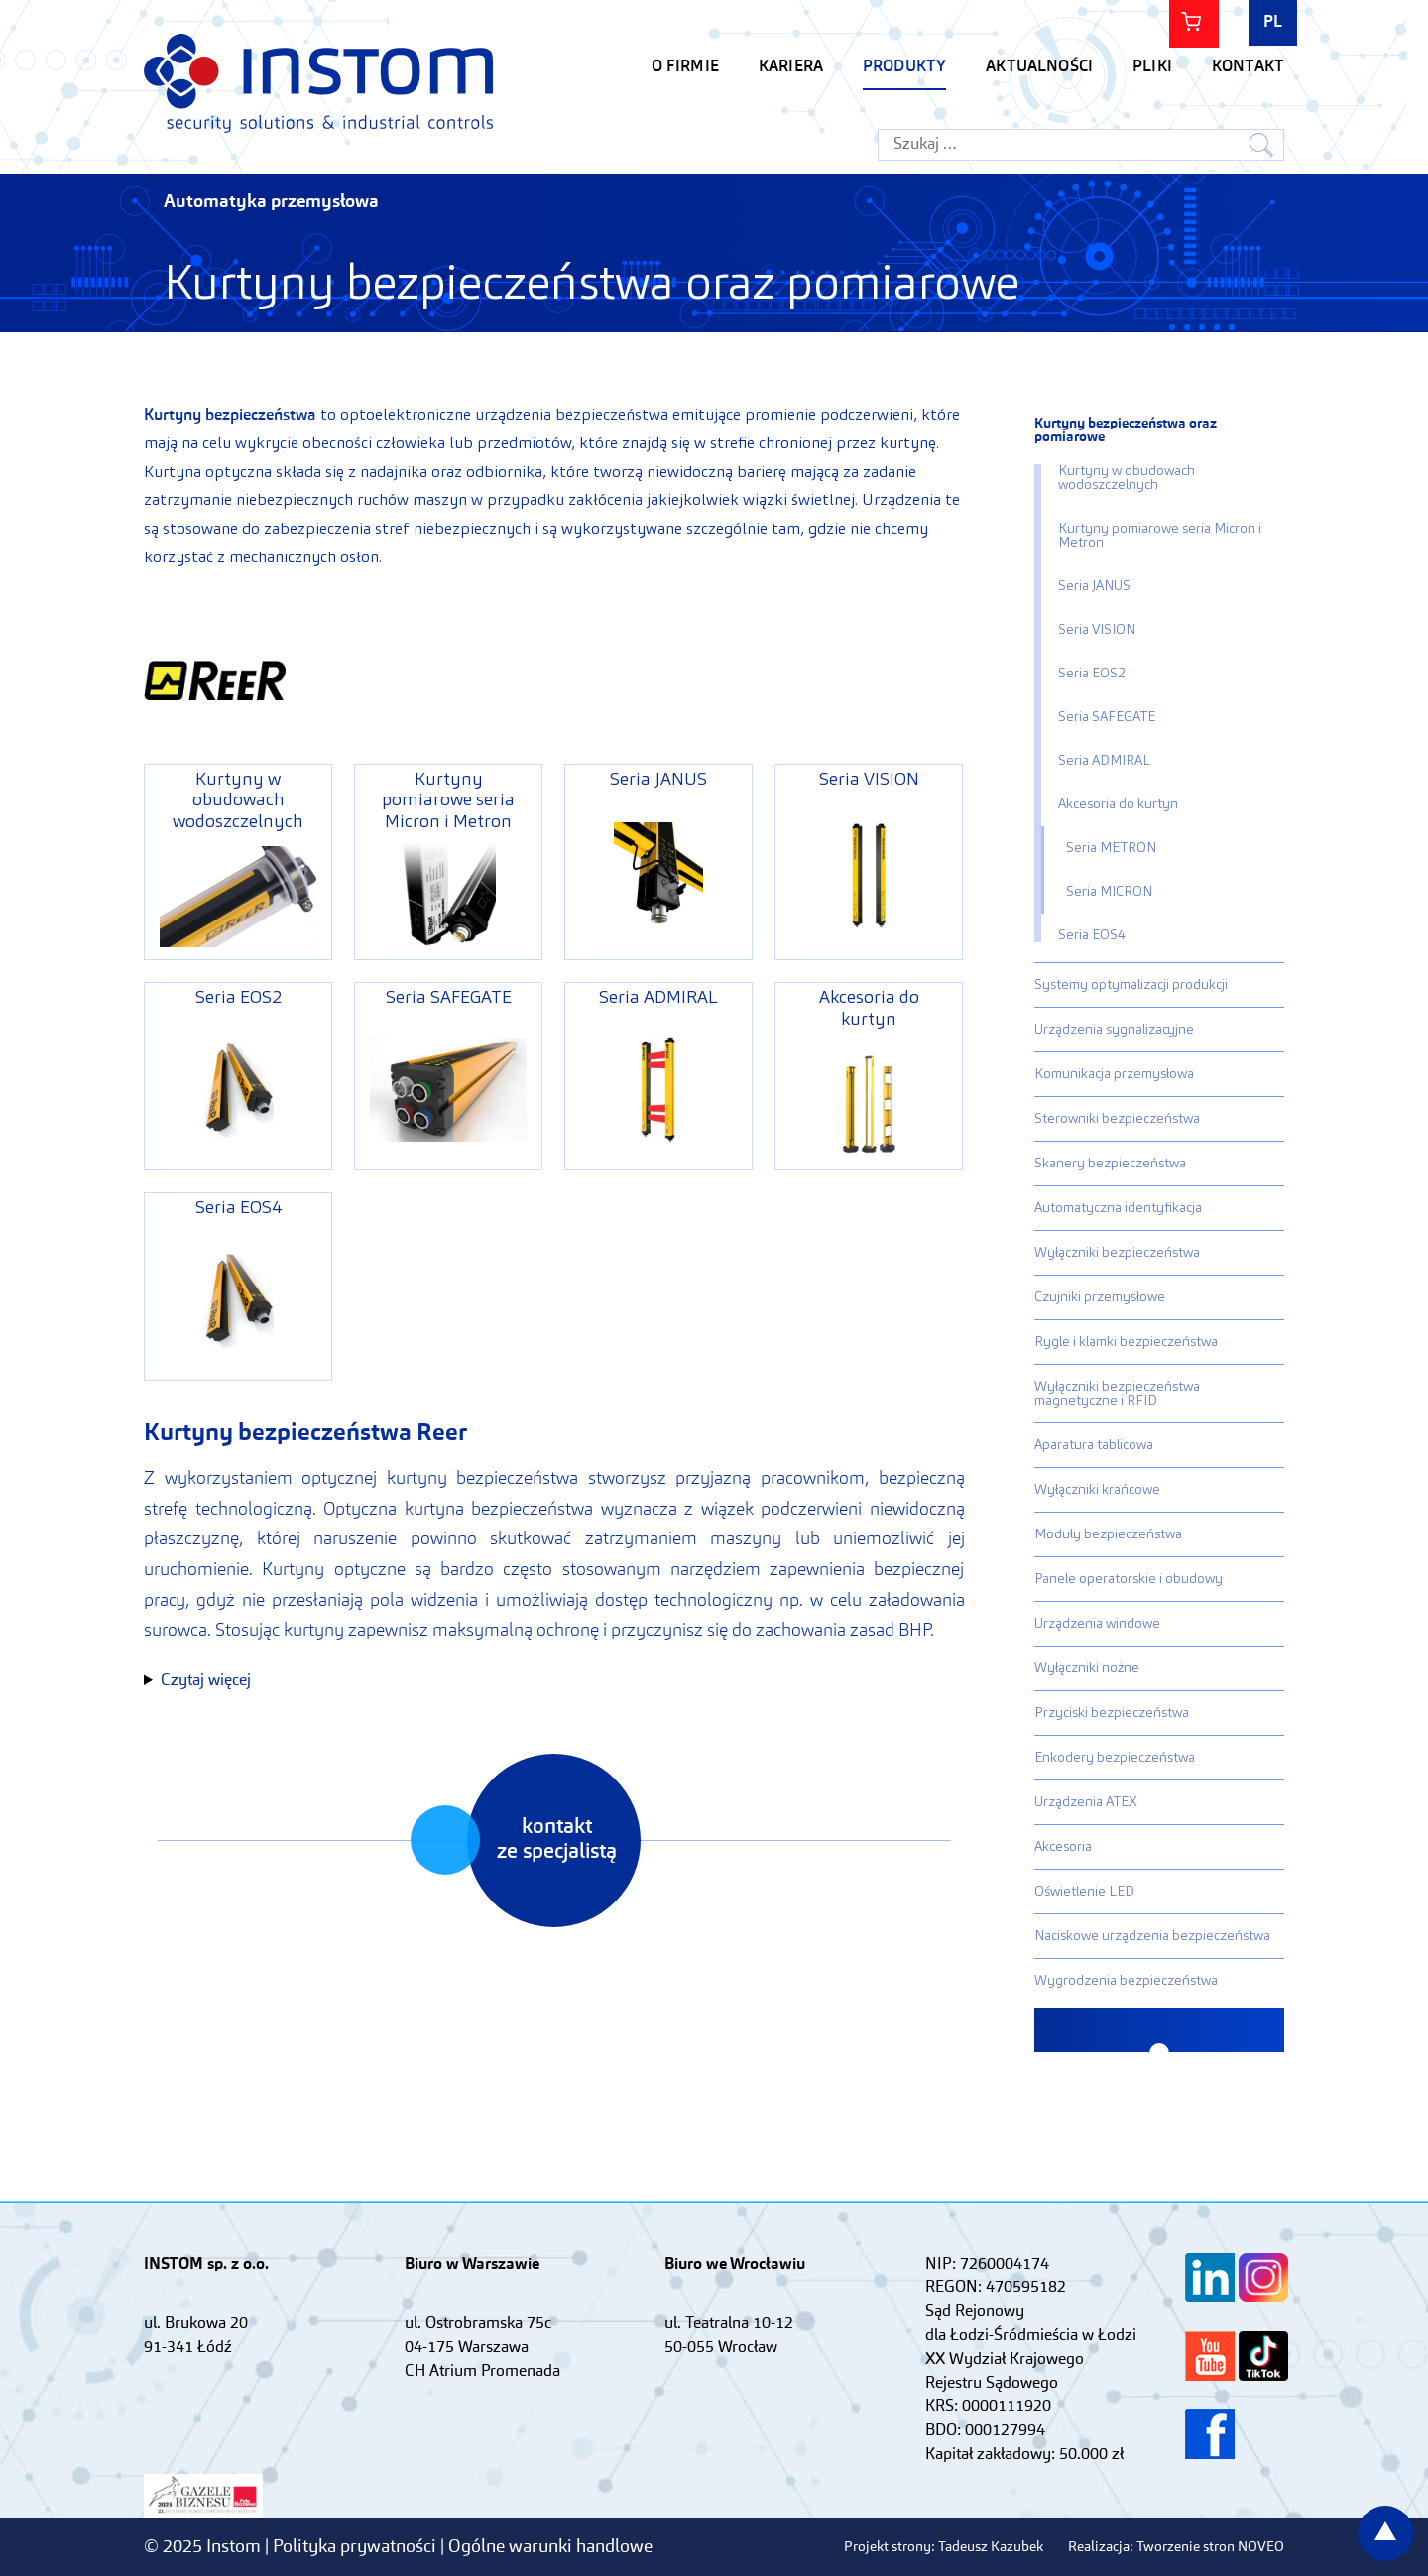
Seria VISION (1096, 630)
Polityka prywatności (356, 2547)
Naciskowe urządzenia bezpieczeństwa (1152, 1936)
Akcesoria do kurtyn (1118, 804)
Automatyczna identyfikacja (1118, 1208)
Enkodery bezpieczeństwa (1114, 1758)
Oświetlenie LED (1084, 1892)
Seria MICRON (1109, 892)
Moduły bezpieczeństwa (1108, 1534)
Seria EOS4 (1092, 935)
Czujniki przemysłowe (1099, 1297)
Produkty (904, 67)
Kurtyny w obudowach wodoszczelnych (1126, 478)
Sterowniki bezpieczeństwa (1117, 1119)
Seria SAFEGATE (1106, 717)
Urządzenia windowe (1097, 1624)
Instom (318, 83)
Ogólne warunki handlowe (550, 2547)
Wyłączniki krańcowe (1097, 1490)
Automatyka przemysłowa (271, 202)
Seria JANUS (1094, 586)
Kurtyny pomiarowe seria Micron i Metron (1159, 536)
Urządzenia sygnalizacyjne (1114, 1030)
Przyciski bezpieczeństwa (1111, 1713)
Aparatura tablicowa (1093, 1445)
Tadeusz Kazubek (990, 2547)
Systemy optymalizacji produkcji (1131, 985)
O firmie (685, 67)
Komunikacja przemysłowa (1114, 1074)
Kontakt (1248, 67)
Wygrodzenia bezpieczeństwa (1126, 1981)
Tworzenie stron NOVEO (1210, 2547)
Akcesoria (1063, 1847)
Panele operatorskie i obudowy (1128, 1579)
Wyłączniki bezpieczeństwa (1117, 1253)
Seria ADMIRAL (1104, 761)
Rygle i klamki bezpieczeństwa (1126, 1342)
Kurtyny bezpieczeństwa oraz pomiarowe (1125, 430)
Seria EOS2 (1092, 673)
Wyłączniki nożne (1086, 1668)
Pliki (1152, 67)
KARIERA (791, 67)
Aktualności (1039, 67)
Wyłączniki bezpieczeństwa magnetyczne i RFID (1117, 1394)
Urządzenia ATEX (1085, 1802)
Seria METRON (1111, 848)
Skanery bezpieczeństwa (1110, 1163)
